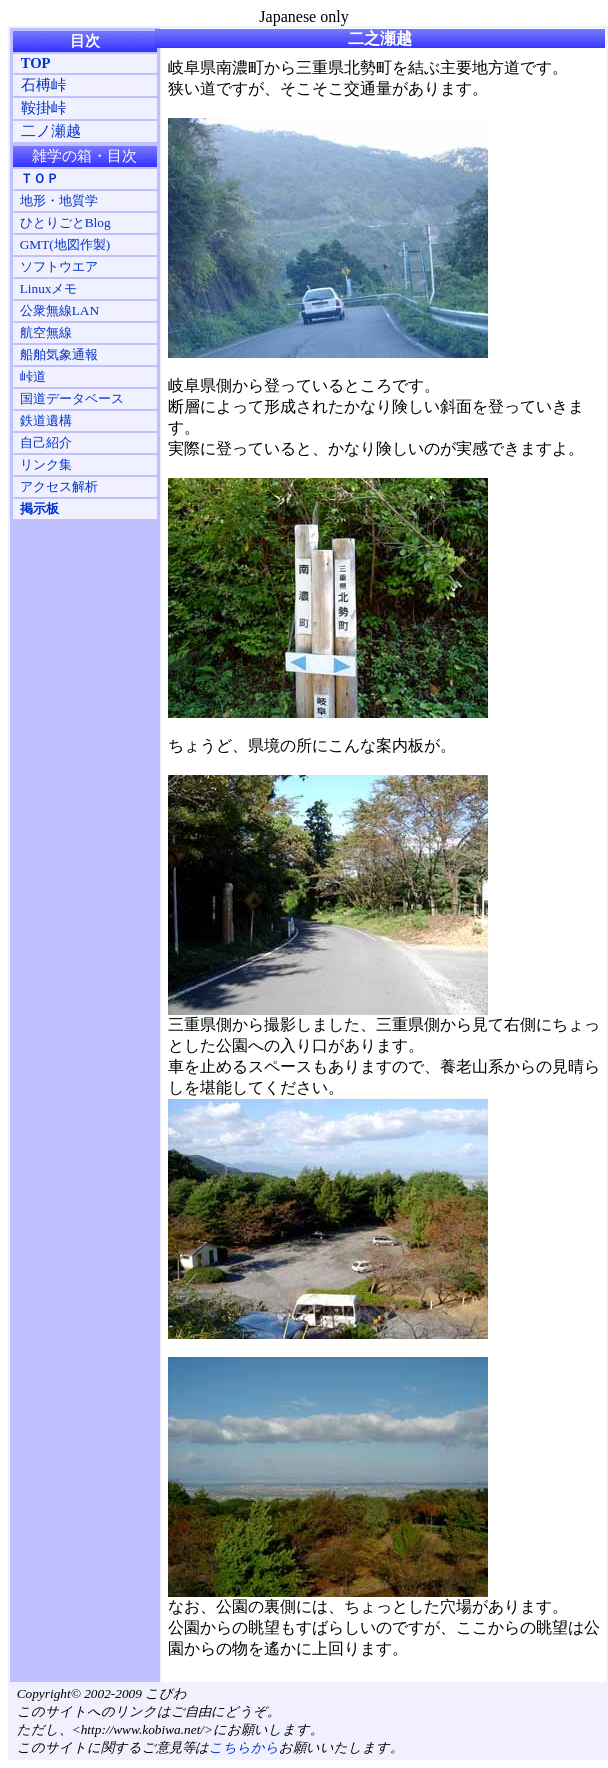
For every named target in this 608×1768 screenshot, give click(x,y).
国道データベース (72, 398)
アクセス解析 (59, 486)
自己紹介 (46, 442)
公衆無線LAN (59, 310)
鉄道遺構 (46, 420)
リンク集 (46, 464)
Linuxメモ (49, 288)
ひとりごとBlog (65, 222)
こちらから (244, 1747)
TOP (36, 63)
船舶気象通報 (59, 354)
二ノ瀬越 (51, 131)
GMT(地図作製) (65, 244)
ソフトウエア (59, 266)
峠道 (33, 376)
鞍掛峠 (43, 108)
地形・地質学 (59, 200)
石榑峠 (43, 85)
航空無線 (46, 332)
